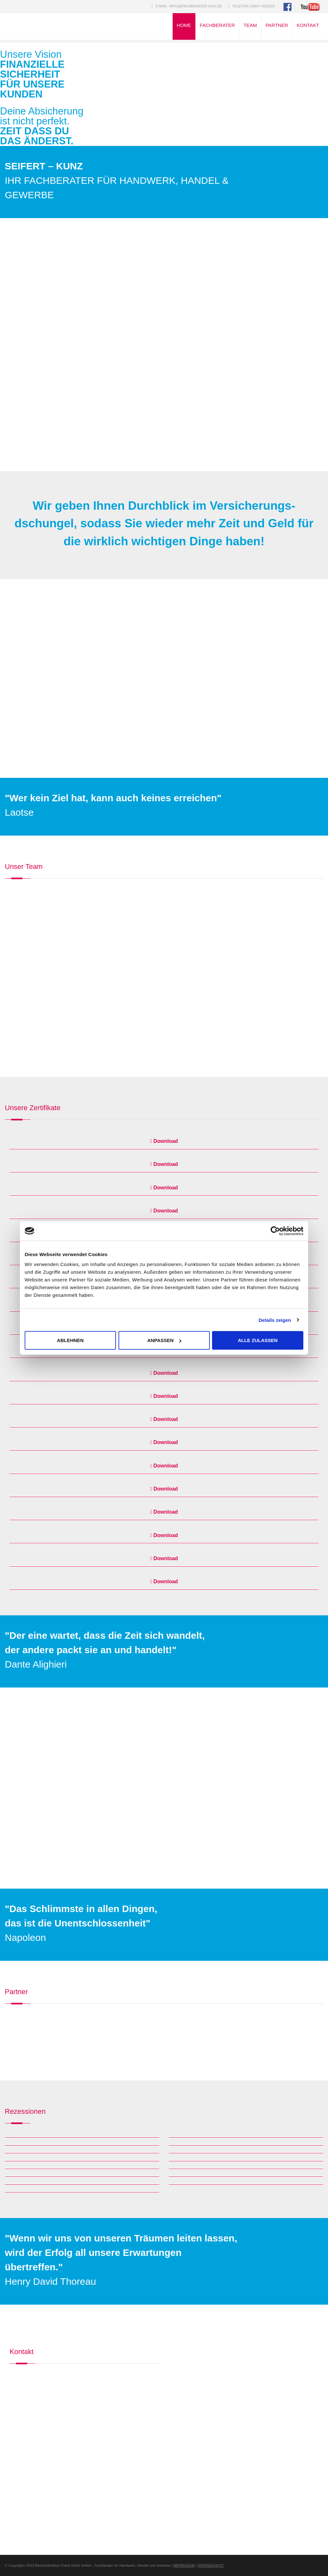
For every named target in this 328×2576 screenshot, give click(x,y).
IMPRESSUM (184, 2565)
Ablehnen (70, 1340)
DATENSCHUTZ (211, 2565)
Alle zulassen (257, 1340)
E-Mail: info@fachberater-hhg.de (187, 6)
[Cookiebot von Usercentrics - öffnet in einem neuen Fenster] (275, 1231)
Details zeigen (274, 1319)
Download (164, 1141)
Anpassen (164, 1340)
